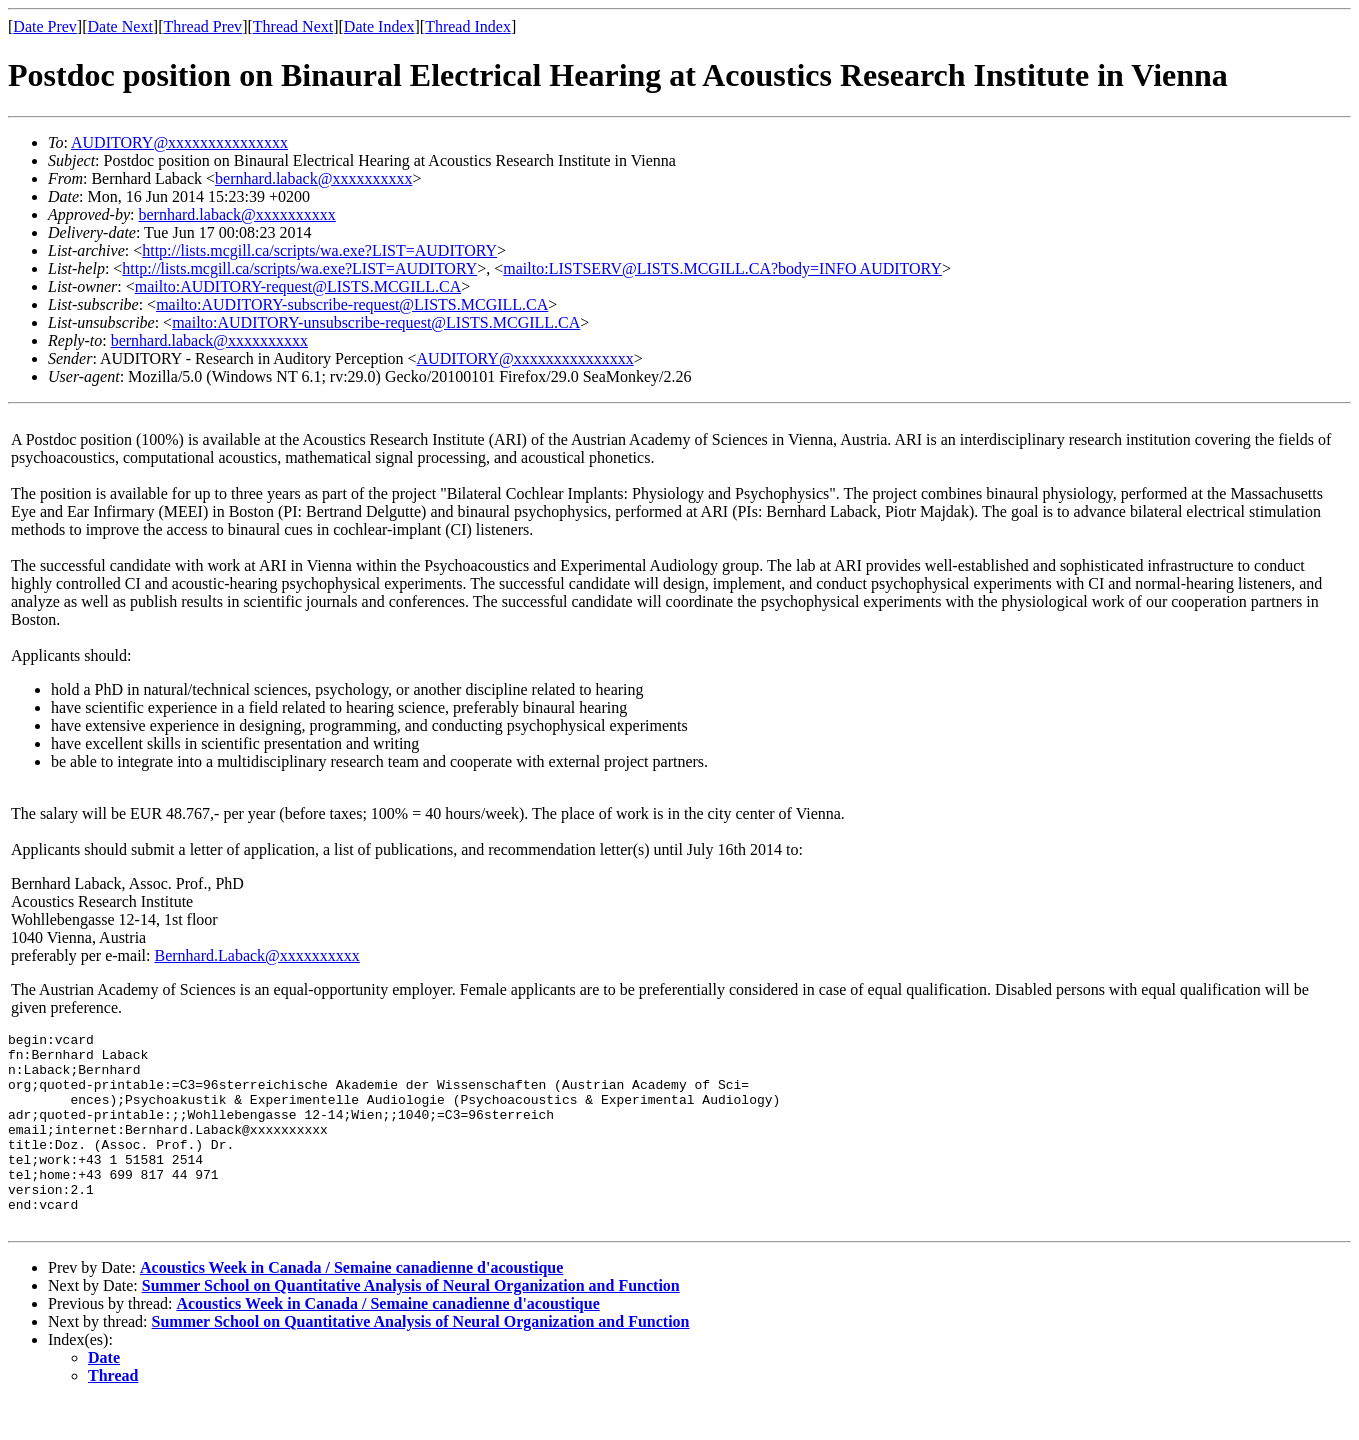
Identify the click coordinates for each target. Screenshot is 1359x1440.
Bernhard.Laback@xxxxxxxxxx (256, 955)
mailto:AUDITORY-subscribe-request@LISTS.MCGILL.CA (352, 304)
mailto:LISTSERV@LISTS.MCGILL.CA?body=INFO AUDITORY (722, 268)
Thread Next (293, 26)
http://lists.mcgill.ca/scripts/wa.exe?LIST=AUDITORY (319, 250)
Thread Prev (202, 26)
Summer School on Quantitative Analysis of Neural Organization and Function (411, 1324)
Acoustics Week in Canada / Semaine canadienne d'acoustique (351, 1306)
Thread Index (468, 26)
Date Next (120, 26)
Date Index (379, 26)
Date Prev (45, 26)
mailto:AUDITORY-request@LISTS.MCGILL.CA (298, 286)
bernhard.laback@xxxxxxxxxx (313, 178)
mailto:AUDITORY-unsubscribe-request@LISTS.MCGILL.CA (376, 322)
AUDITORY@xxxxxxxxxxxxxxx (179, 142)
